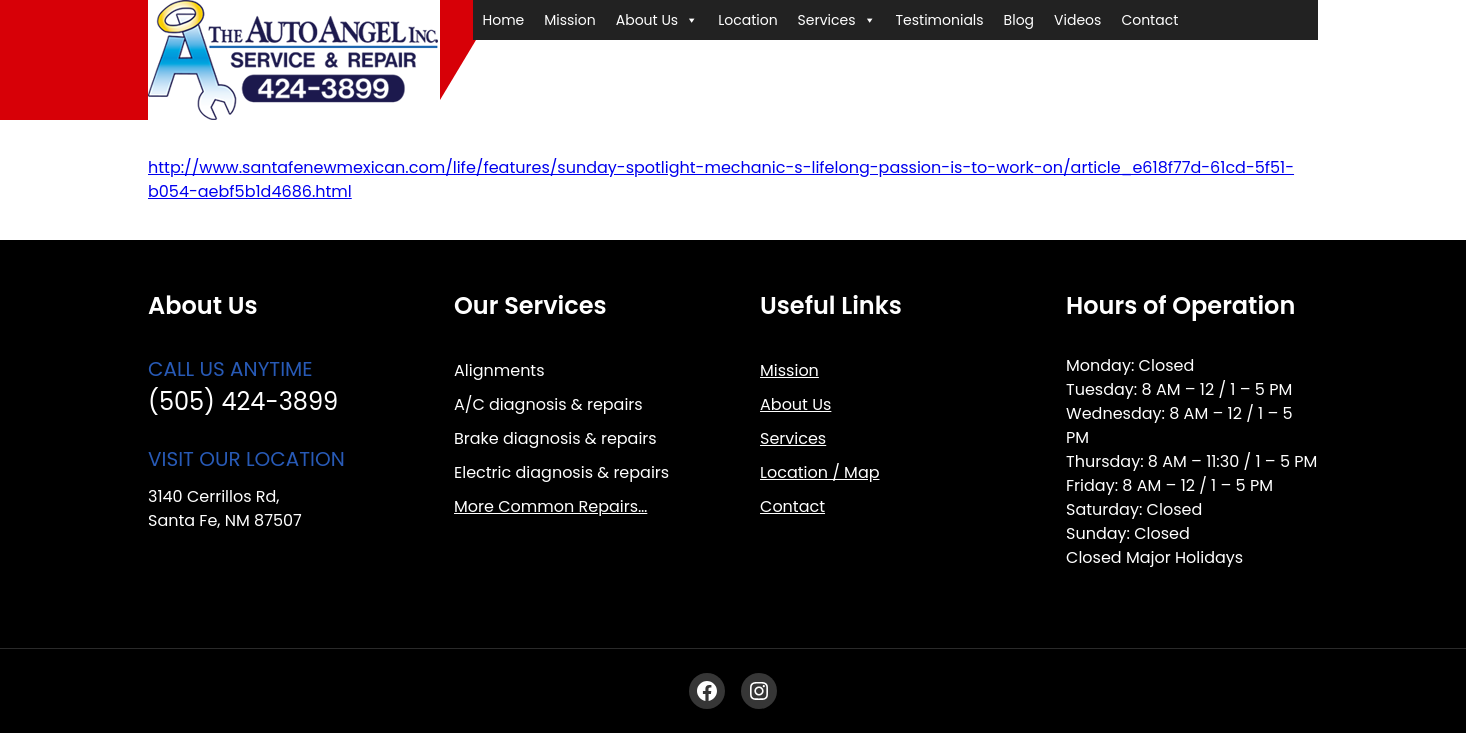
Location (747, 20)
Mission (569, 20)
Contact (1149, 20)
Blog (1019, 20)
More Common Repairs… (550, 506)
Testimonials (940, 20)
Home (504, 20)
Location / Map (820, 472)
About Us (657, 20)
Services (837, 20)
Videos (1077, 20)
